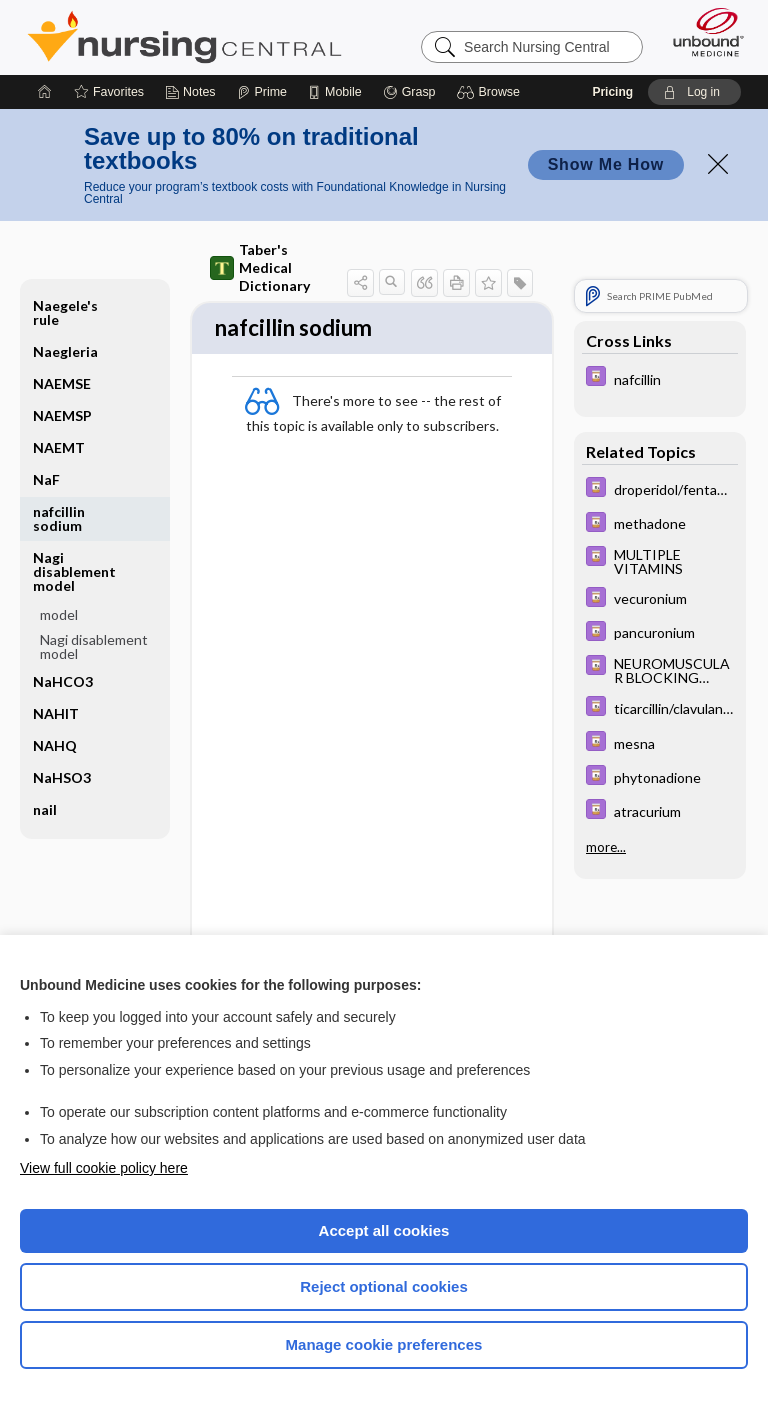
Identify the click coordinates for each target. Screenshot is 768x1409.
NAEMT (59, 447)
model (59, 614)
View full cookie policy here (104, 1168)
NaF (46, 479)
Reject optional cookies (384, 1286)
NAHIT (56, 713)
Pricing (612, 92)
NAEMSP (62, 415)
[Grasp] (409, 92)
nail (45, 809)
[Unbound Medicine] (702, 32)
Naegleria (65, 351)
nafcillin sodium (59, 518)
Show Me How (606, 164)
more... (606, 847)
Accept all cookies (384, 1230)
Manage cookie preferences (384, 1344)
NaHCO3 (63, 681)
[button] (491, 92)
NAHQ (55, 745)
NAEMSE (62, 383)
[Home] (45, 92)
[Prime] (262, 92)
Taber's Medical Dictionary (260, 267)
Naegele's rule (65, 312)
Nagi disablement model (74, 571)
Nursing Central (184, 37)
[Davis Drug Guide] (660, 378)
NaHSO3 (62, 777)
